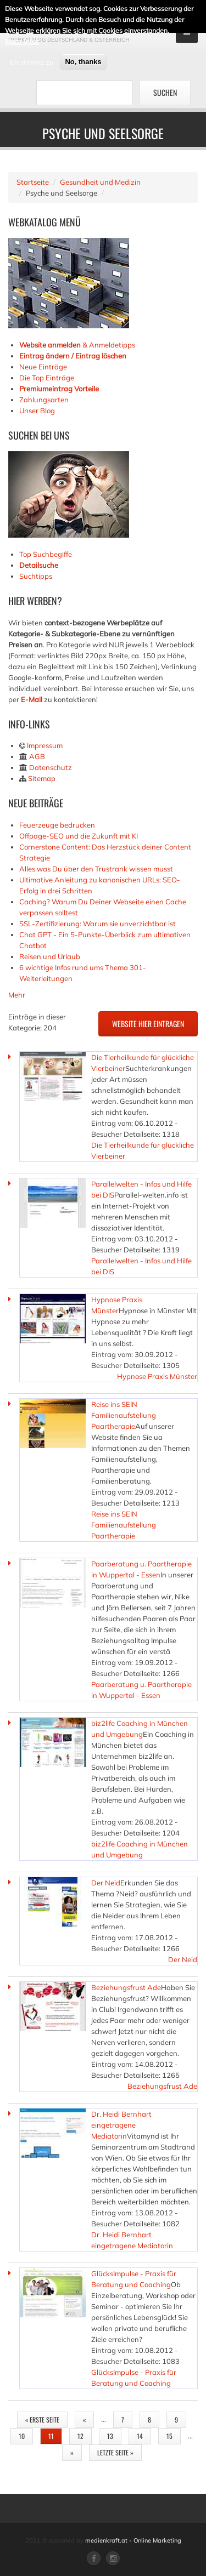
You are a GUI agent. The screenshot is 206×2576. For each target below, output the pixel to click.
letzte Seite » (115, 2452)
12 (80, 2436)
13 (110, 2436)
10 (22, 2436)
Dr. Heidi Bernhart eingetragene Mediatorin (121, 2125)
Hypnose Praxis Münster (157, 1376)
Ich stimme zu (31, 61)
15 (169, 2436)
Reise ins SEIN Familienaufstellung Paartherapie (123, 1415)
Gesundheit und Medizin (100, 182)
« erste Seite (42, 2419)
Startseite (32, 182)
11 (51, 2436)
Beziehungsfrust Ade (126, 1987)
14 (140, 2436)
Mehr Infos (22, 40)
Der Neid (105, 1882)
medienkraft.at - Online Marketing (133, 2540)
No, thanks (83, 61)
